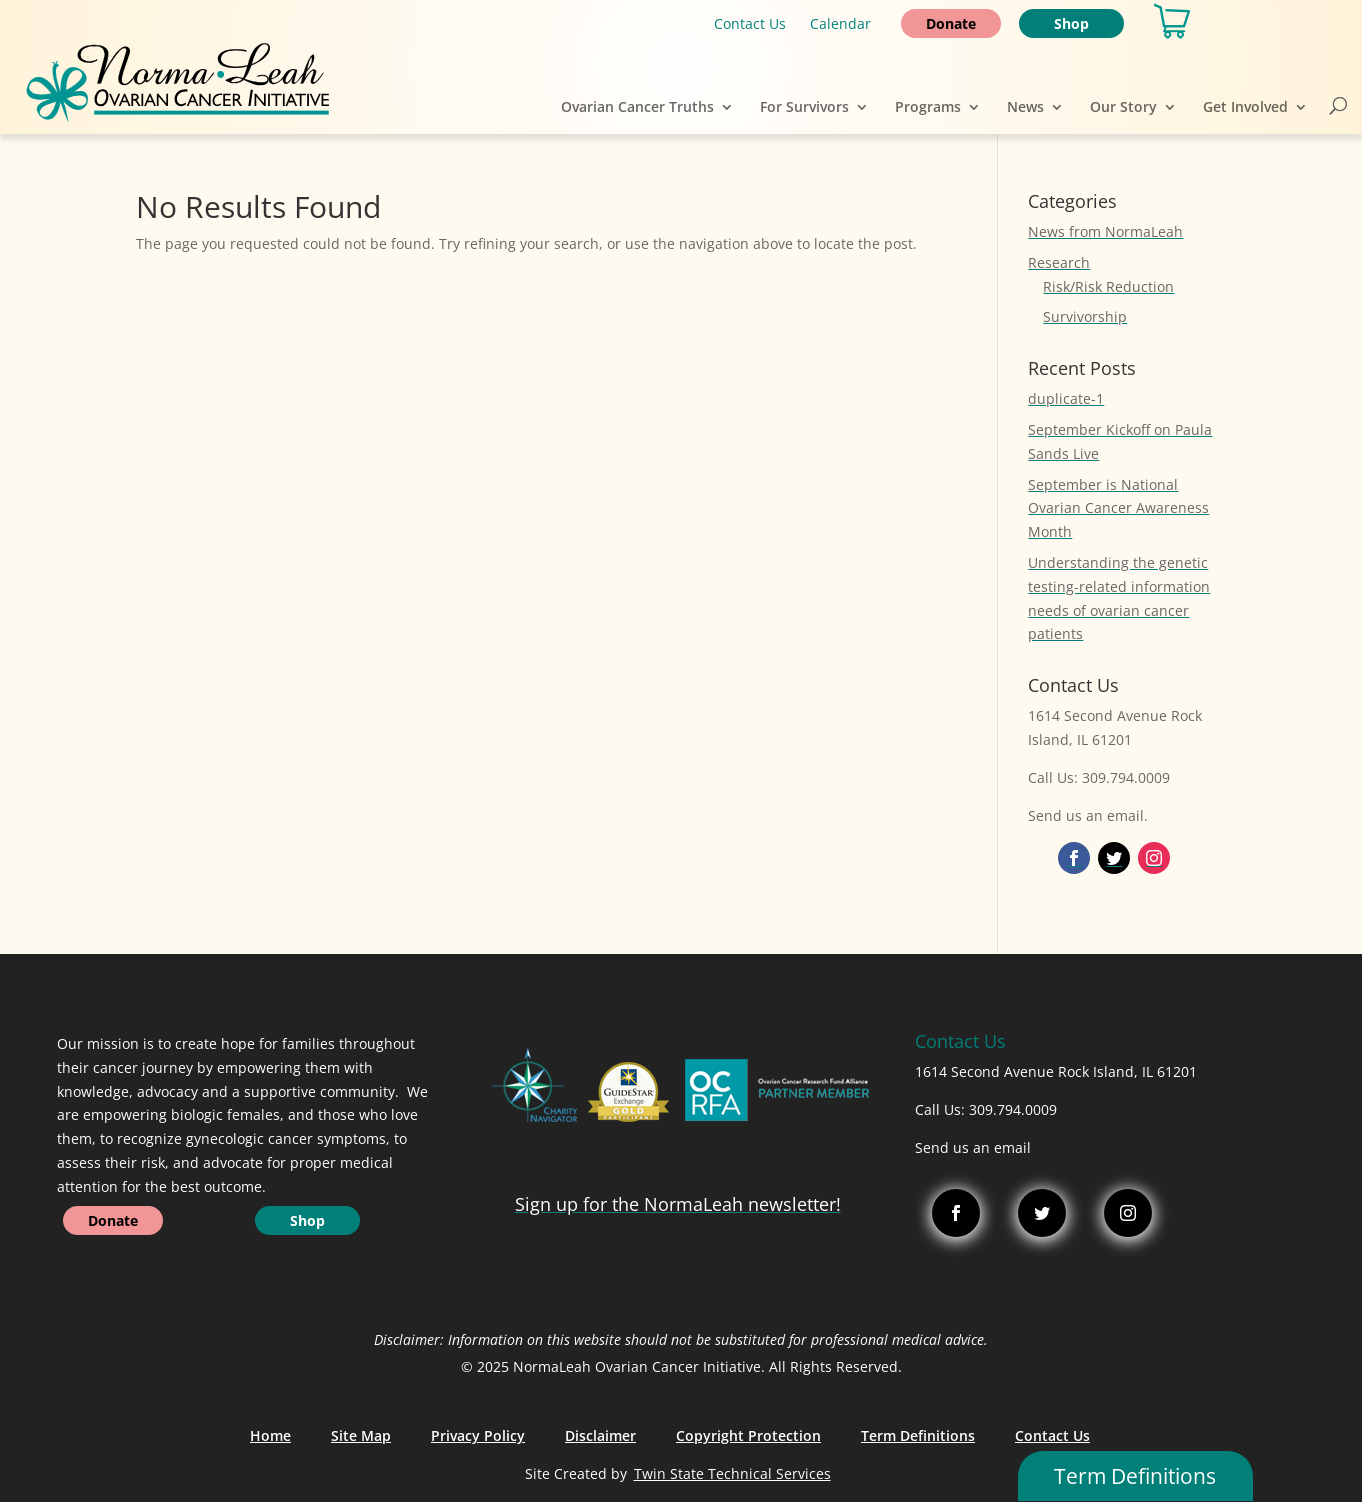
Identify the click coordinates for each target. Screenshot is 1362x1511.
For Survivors (804, 106)
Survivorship (1085, 316)
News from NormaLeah (1105, 231)
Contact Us (750, 23)
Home (270, 1435)
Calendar (840, 23)
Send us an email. (1088, 815)
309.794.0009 (1013, 1109)
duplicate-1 (1066, 398)
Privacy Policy (478, 1435)
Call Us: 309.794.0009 (1099, 777)
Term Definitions (918, 1435)
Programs (928, 106)
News (1025, 106)
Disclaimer (600, 1435)
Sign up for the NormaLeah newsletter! (678, 1204)
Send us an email (973, 1147)
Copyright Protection (748, 1435)
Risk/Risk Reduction (1108, 286)
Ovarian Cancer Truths (637, 106)
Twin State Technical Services (732, 1473)
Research (1059, 262)
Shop (1071, 23)
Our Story (1123, 106)
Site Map (361, 1435)
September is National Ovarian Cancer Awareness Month (1118, 508)
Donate (951, 23)
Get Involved (1245, 106)
